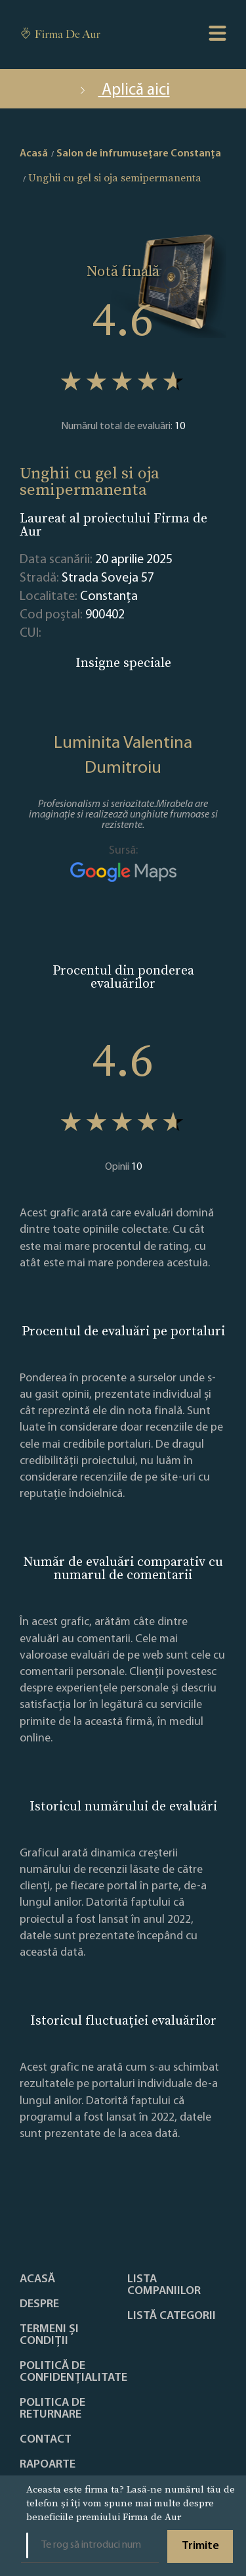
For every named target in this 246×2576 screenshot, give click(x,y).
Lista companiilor (164, 2285)
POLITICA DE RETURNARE (52, 2409)
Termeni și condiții (49, 2335)
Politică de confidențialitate (73, 2372)
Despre (39, 2305)
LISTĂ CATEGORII (171, 2316)
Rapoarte (47, 2465)
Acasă (37, 2280)
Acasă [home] (34, 154)
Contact (46, 2440)
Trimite (200, 2546)
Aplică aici (123, 90)
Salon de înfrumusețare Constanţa (138, 154)
